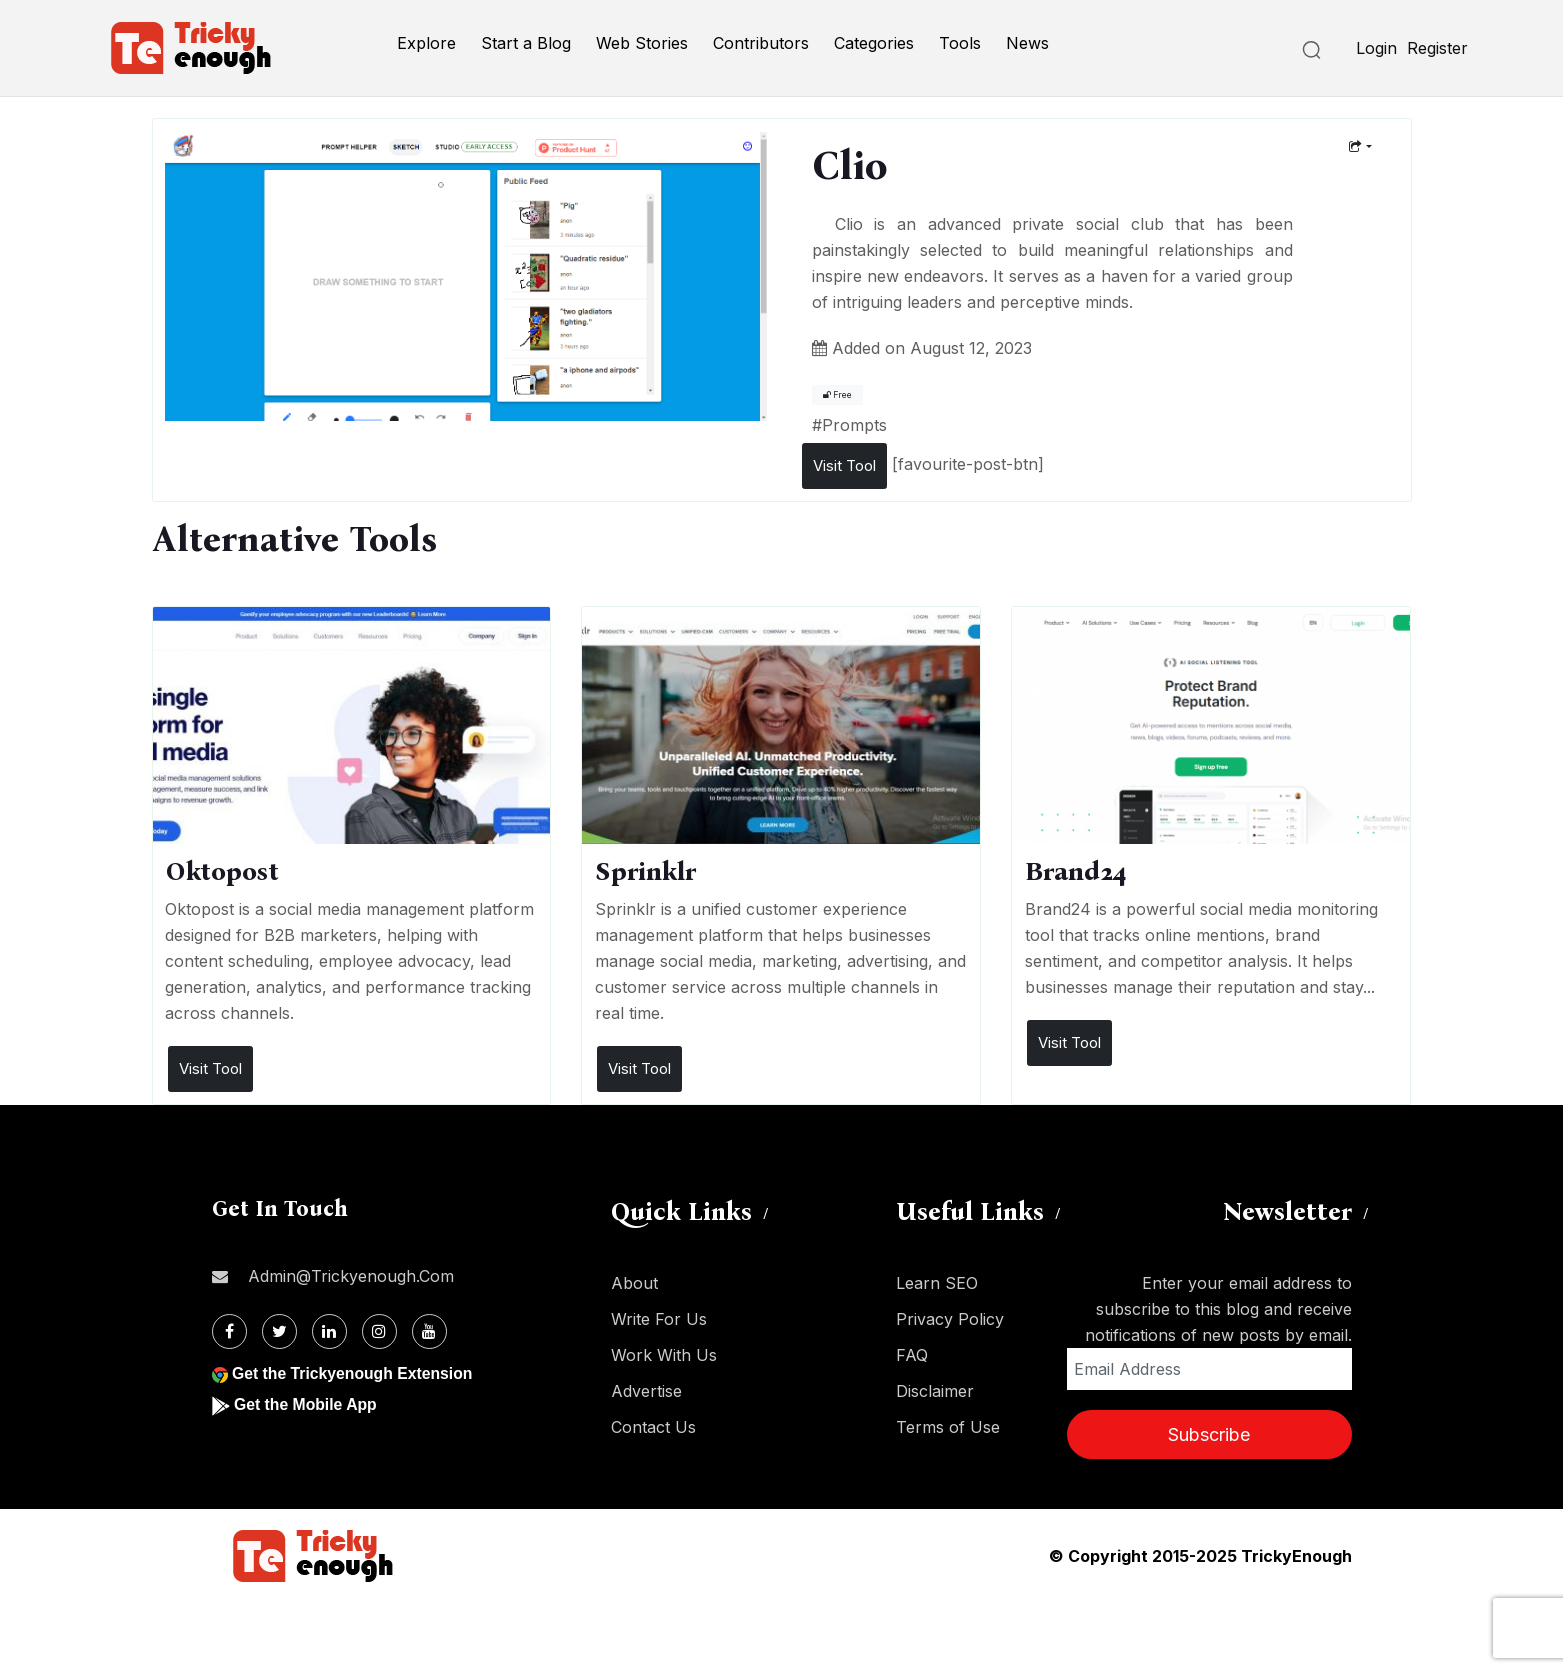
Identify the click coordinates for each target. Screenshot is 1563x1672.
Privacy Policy (950, 1319)
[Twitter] (279, 1331)
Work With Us (664, 1355)
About (634, 1283)
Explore (426, 43)
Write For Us (659, 1319)
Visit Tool (844, 465)
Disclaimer (935, 1391)
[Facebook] (229, 1331)
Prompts (854, 425)
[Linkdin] (329, 1331)
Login (1376, 48)
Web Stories (642, 43)
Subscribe (1209, 1434)
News (1027, 43)
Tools (960, 43)
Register (1437, 48)
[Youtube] (429, 1331)
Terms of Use (948, 1427)
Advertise (646, 1391)
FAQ (912, 1355)
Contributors (761, 43)
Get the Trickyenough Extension (354, 1373)
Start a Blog (526, 43)
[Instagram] (379, 1331)
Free (837, 395)
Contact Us (653, 1427)
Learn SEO (937, 1283)
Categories (874, 43)
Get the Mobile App (306, 1404)
